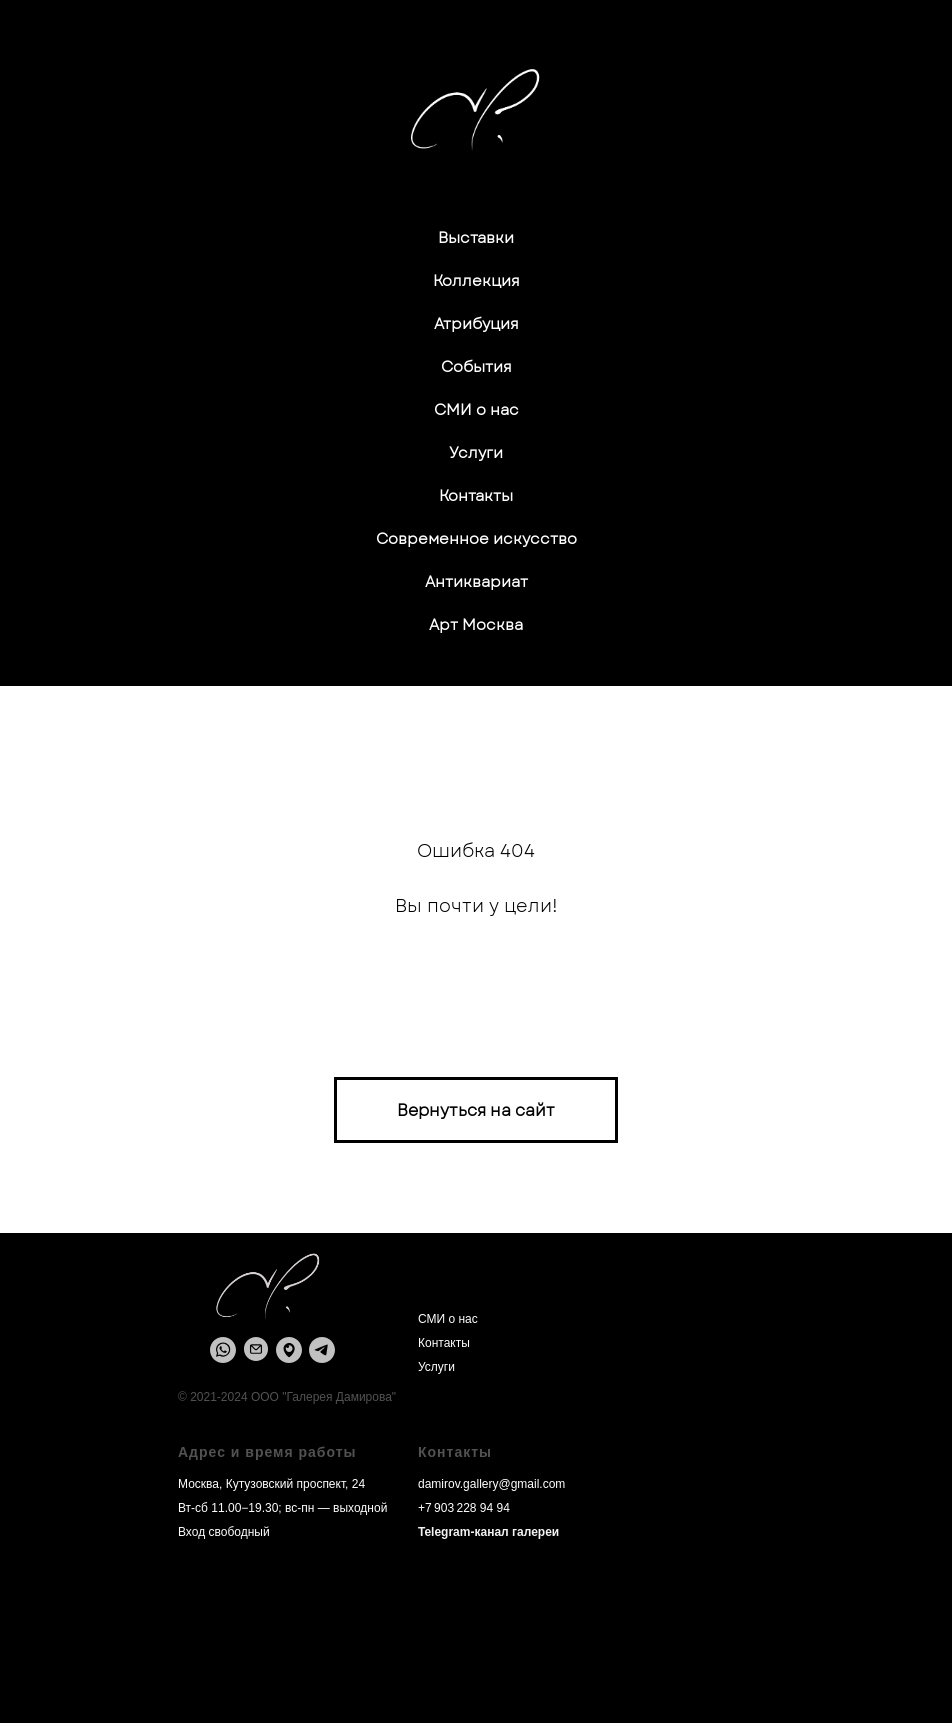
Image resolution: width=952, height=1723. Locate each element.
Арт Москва (476, 625)
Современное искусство (476, 539)
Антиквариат (476, 582)
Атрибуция (476, 324)
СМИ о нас (476, 410)
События (476, 367)
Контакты (476, 496)
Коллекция (476, 281)
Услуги (476, 453)
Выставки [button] (476, 238)
